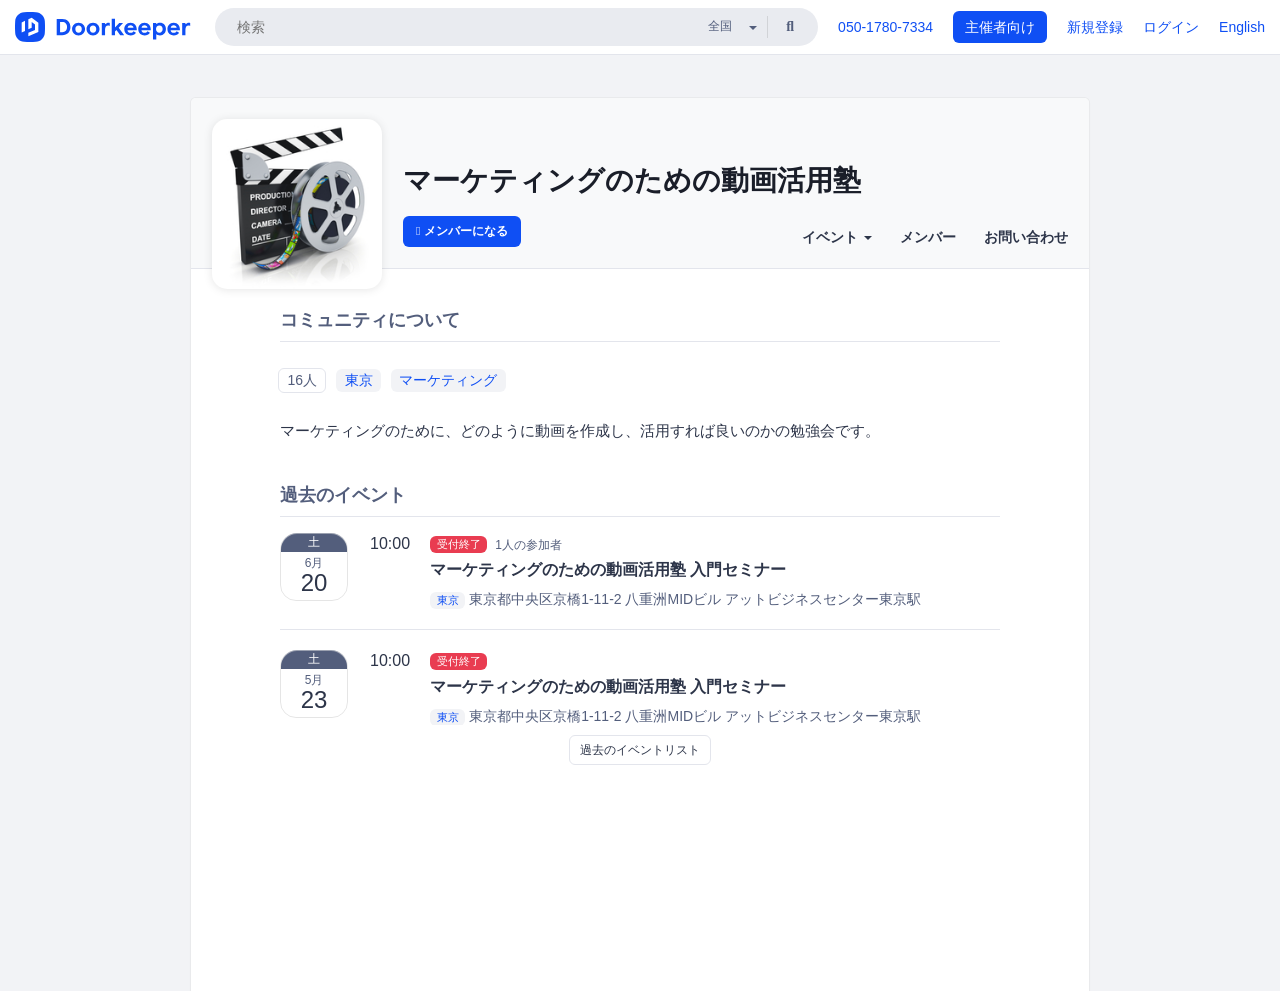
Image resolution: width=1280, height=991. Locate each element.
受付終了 (459, 544)
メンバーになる (462, 231)
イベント (837, 237)
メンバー (928, 237)
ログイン (1171, 27)
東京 (359, 380)
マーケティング (448, 380)
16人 (302, 380)
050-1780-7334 (885, 27)
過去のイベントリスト (640, 750)
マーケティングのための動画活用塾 (632, 180)
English (1242, 27)
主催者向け (1000, 27)
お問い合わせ (1026, 237)
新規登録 (1095, 27)
